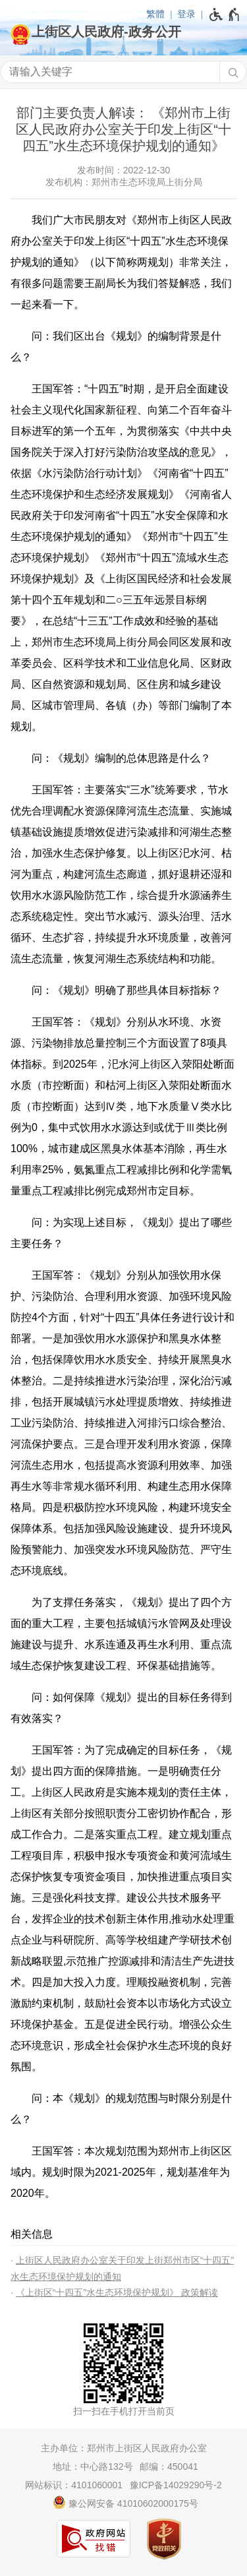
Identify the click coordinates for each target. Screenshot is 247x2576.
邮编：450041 (169, 2466)
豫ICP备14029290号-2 (176, 2485)
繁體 (155, 14)
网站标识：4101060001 (74, 2485)
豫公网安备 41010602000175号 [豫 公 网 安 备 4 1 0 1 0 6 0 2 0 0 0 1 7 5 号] (125, 2502)
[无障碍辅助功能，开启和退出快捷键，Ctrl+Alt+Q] (225, 14)
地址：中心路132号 (92, 2466)
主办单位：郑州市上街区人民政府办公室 (124, 2448)
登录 (186, 14)
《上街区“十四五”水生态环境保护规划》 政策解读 (117, 2292)
